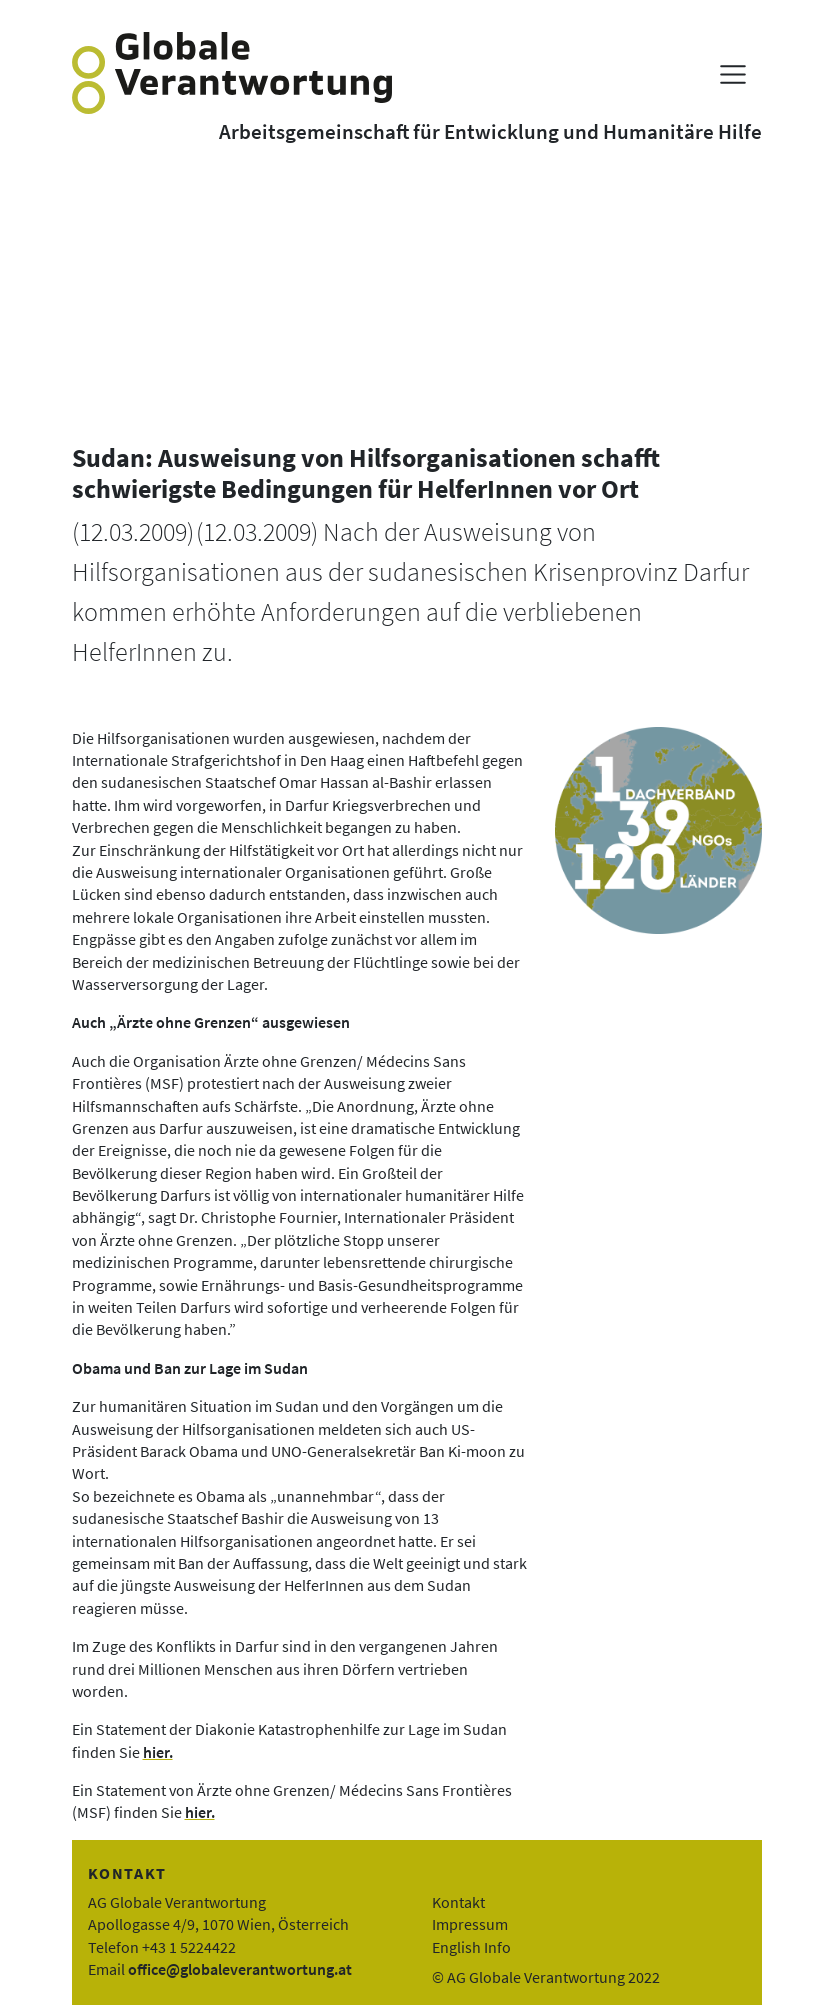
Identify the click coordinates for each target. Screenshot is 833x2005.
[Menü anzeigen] (732, 74)
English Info (471, 1947)
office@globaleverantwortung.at (240, 1969)
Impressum (470, 1924)
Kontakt (458, 1902)
